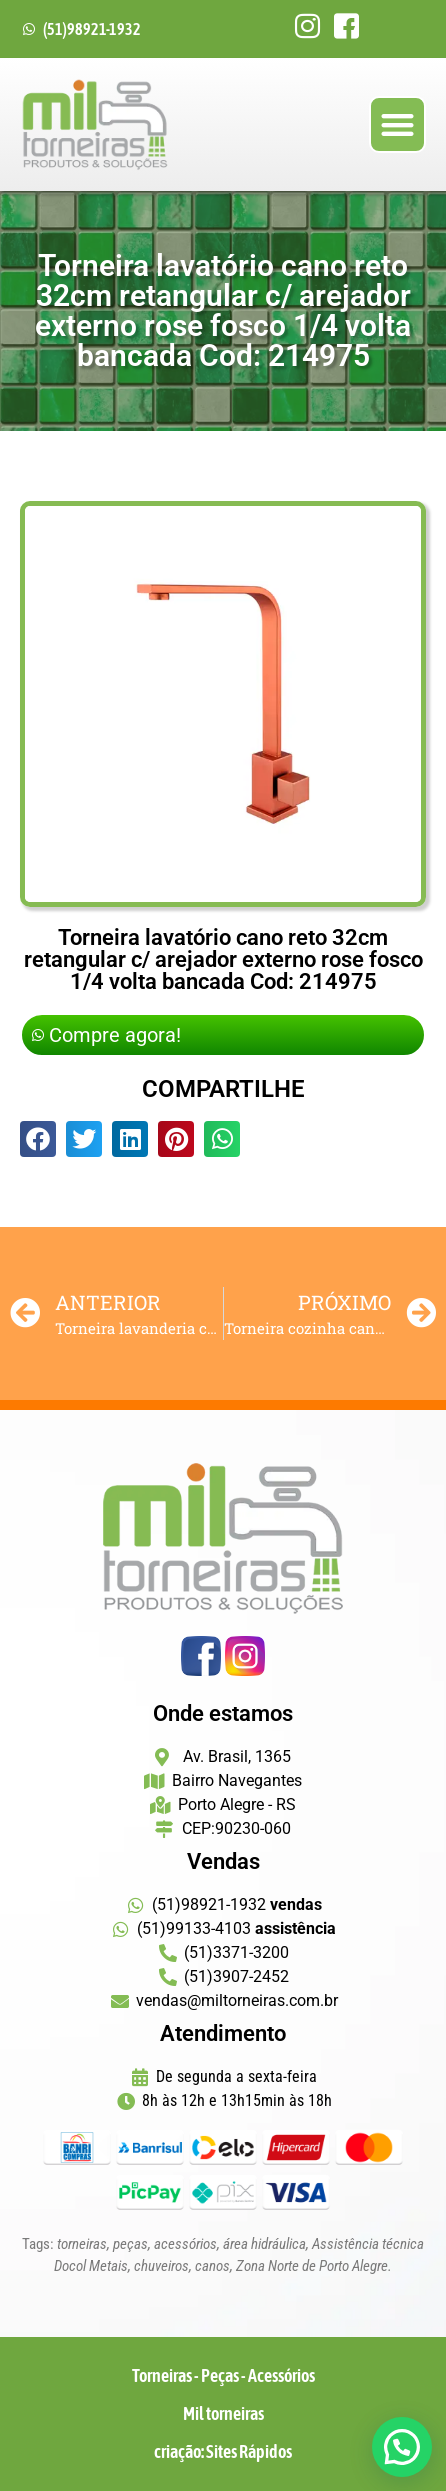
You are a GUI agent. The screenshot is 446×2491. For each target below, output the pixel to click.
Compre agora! (106, 1035)
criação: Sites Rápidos (223, 2451)
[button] (397, 124)
